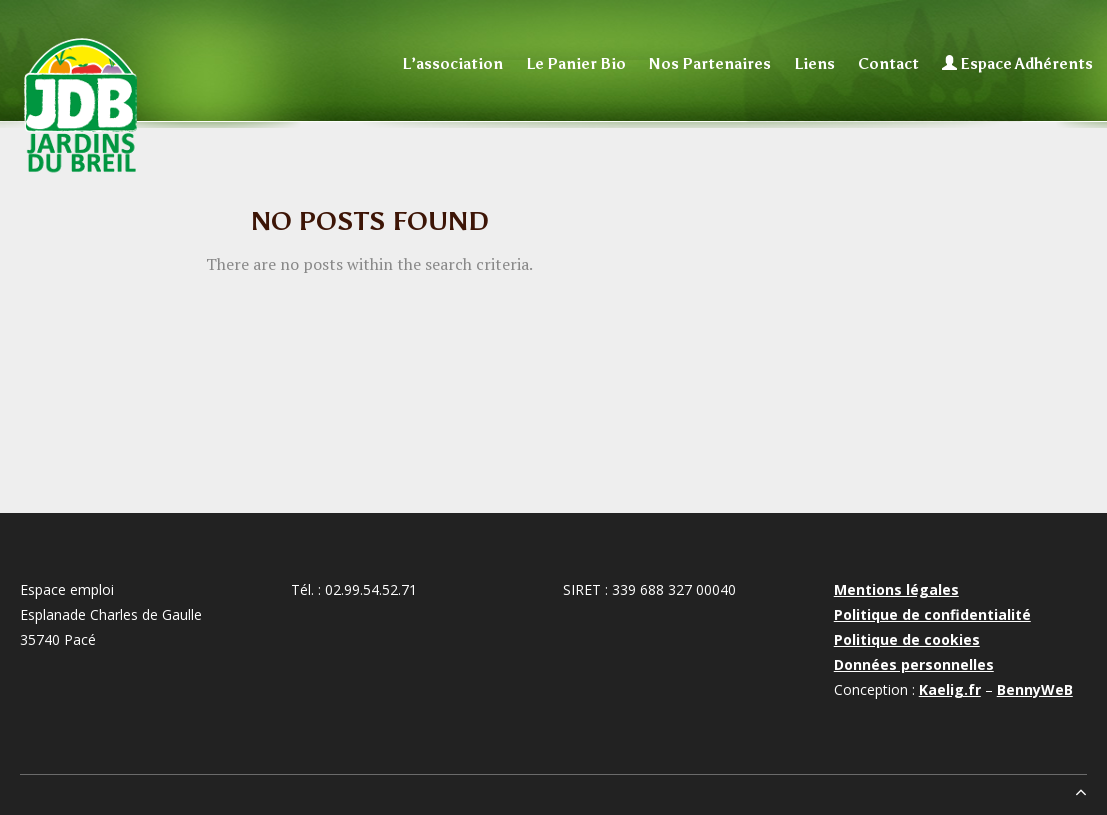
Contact (888, 64)
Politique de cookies (907, 639)
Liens (814, 64)
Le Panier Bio (576, 64)
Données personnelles (914, 664)
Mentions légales (896, 589)
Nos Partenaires (710, 64)
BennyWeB (1035, 689)
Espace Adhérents (1017, 64)
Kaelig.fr (950, 689)
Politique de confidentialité (932, 614)
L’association (452, 64)
